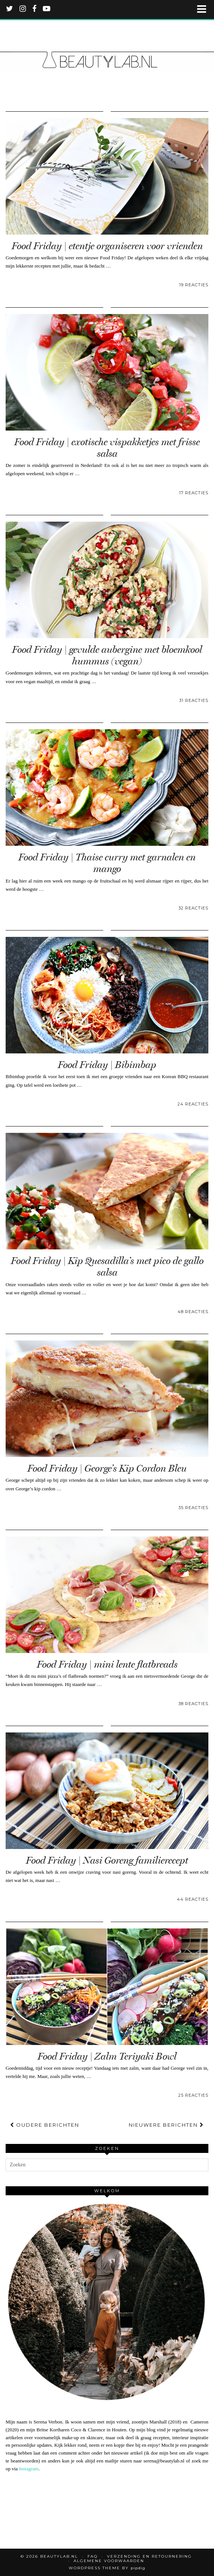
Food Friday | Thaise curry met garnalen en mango (107, 863)
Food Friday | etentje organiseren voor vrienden (107, 246)
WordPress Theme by (107, 2568)
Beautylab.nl (59, 2556)
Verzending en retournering (149, 2556)
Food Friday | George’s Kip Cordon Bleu (107, 1468)
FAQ (92, 2556)
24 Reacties (193, 1104)
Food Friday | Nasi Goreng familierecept (107, 1860)
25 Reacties (193, 2095)
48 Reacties (193, 1311)
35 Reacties (193, 1507)
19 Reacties (193, 284)
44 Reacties (192, 1899)
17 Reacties (193, 492)
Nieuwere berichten (166, 2125)
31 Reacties (193, 700)
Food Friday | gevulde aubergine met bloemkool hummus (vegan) (107, 655)
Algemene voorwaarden (109, 2560)
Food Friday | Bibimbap (107, 1065)
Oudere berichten (44, 2125)
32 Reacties (193, 908)
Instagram (28, 2468)
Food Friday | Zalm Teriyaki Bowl (107, 2056)
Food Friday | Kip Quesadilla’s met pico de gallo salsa (107, 1266)
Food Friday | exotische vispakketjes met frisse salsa (107, 447)
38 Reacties (193, 1703)
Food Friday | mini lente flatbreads (107, 1664)
